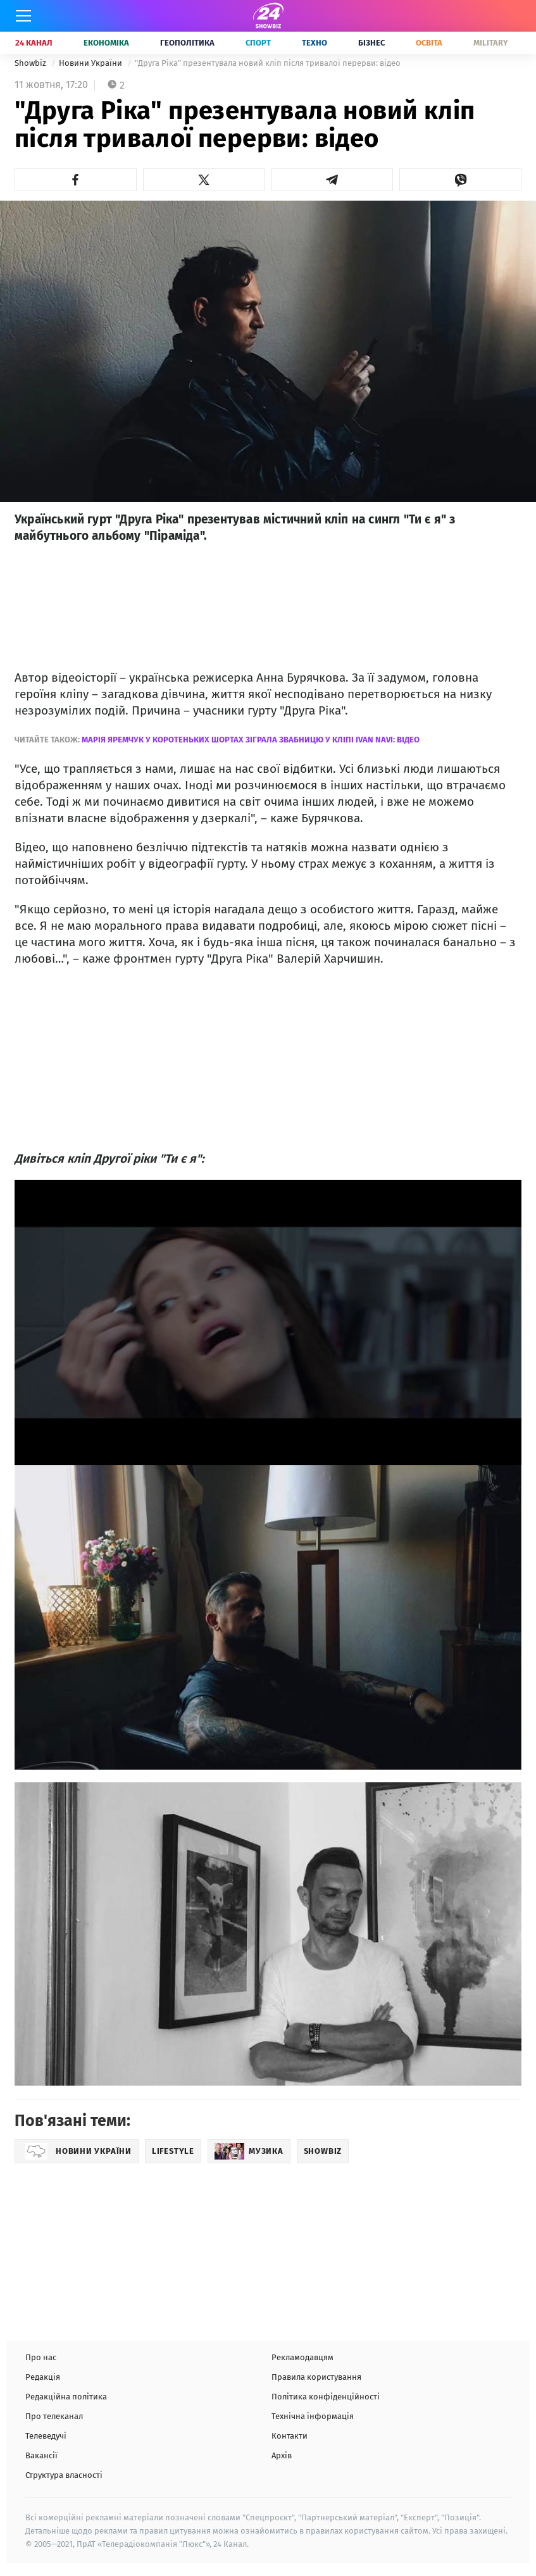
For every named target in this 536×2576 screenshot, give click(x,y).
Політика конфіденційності (325, 2396)
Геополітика (187, 42)
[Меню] (23, 16)
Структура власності (64, 2475)
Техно (314, 42)
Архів (281, 2455)
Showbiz (31, 63)
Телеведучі (45, 2436)
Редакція (42, 2377)
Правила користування (316, 2377)
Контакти (289, 2436)
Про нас (40, 2357)
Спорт (258, 42)
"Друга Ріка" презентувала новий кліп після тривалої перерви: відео (268, 63)
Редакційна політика (66, 2396)
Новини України (91, 63)
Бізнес (371, 42)
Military (490, 42)
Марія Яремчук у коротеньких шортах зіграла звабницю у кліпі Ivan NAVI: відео (251, 739)
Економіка (106, 42)
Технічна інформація (312, 2416)
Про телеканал (54, 2416)
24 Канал (34, 42)
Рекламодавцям (302, 2357)
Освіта (429, 42)
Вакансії (41, 2455)
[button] (76, 179)
